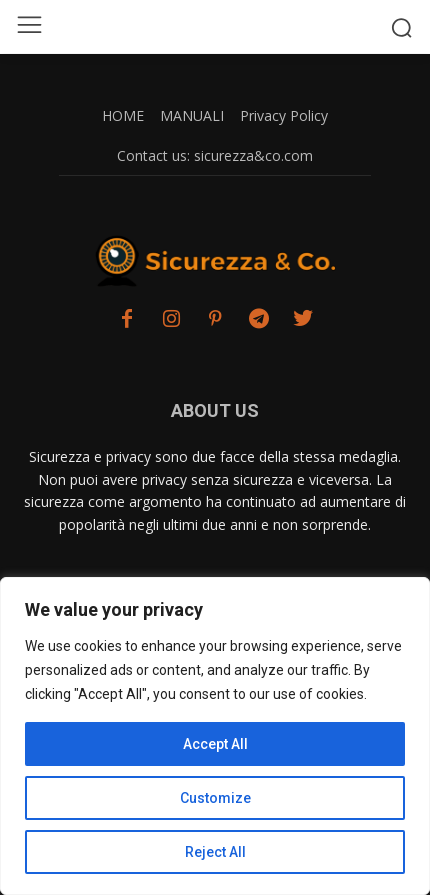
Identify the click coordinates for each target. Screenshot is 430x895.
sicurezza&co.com (253, 155)
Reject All (215, 852)
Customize (215, 798)
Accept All (215, 744)
